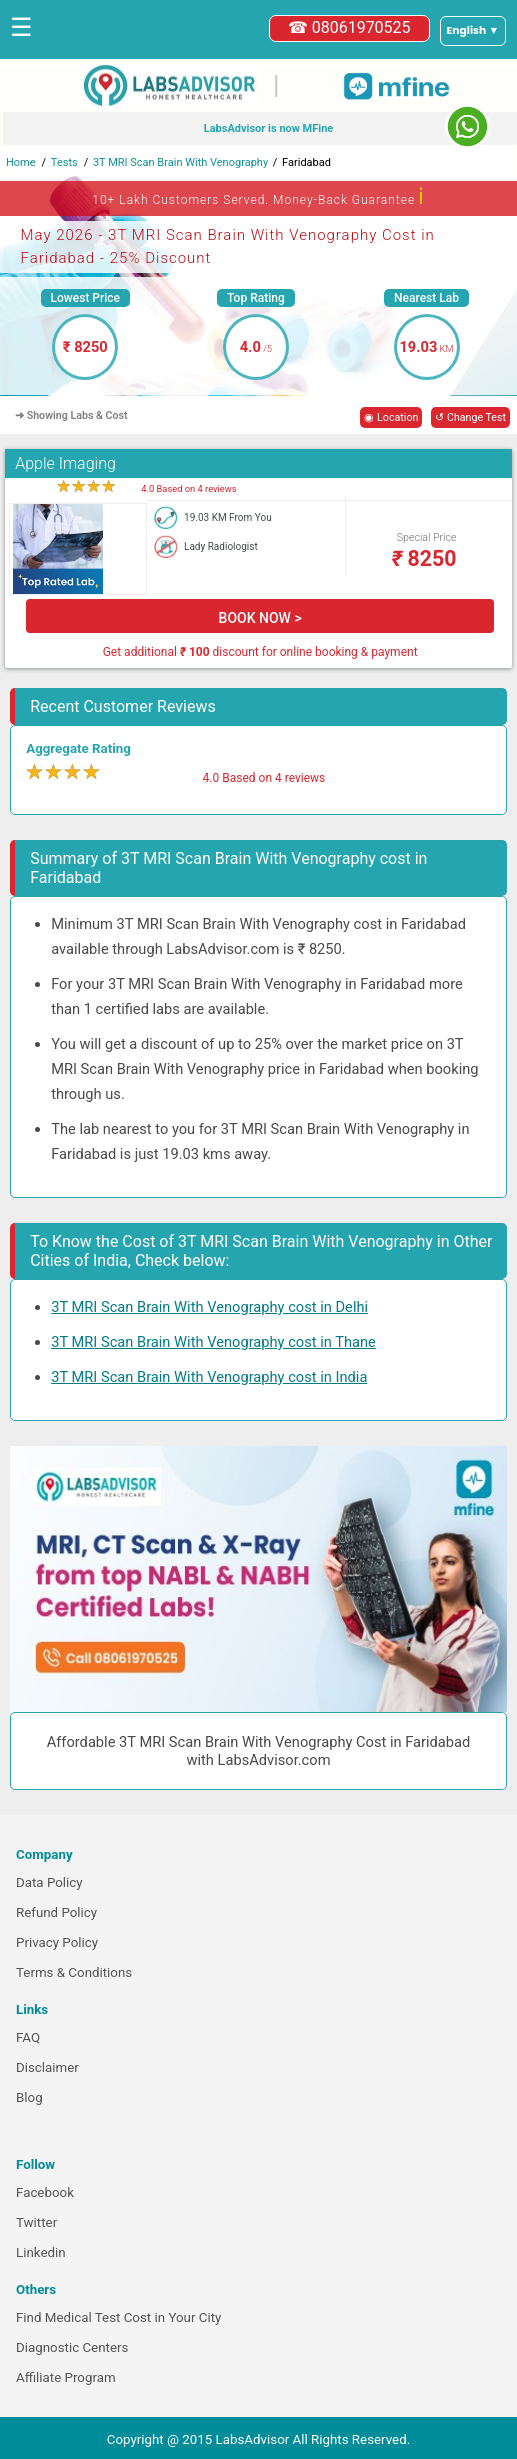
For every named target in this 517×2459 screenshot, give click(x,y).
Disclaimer (47, 2067)
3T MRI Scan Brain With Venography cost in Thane (213, 1342)
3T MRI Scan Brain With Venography (180, 162)
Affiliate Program (66, 2377)
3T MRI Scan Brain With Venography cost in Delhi (209, 1307)
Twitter (36, 2222)
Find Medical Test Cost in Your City (118, 2317)
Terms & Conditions (74, 1972)
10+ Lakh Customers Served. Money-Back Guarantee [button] (258, 196)
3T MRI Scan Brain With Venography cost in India (209, 1377)
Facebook (45, 2192)
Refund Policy (56, 1912)
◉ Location (391, 417)
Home (21, 162)
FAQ (28, 2037)
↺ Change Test (470, 417)
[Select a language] (473, 31)
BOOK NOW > (260, 618)
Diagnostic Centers (72, 2347)
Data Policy (49, 1882)
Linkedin (41, 2252)
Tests (64, 162)
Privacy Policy (57, 1942)
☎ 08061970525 (349, 27)
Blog (29, 2097)
